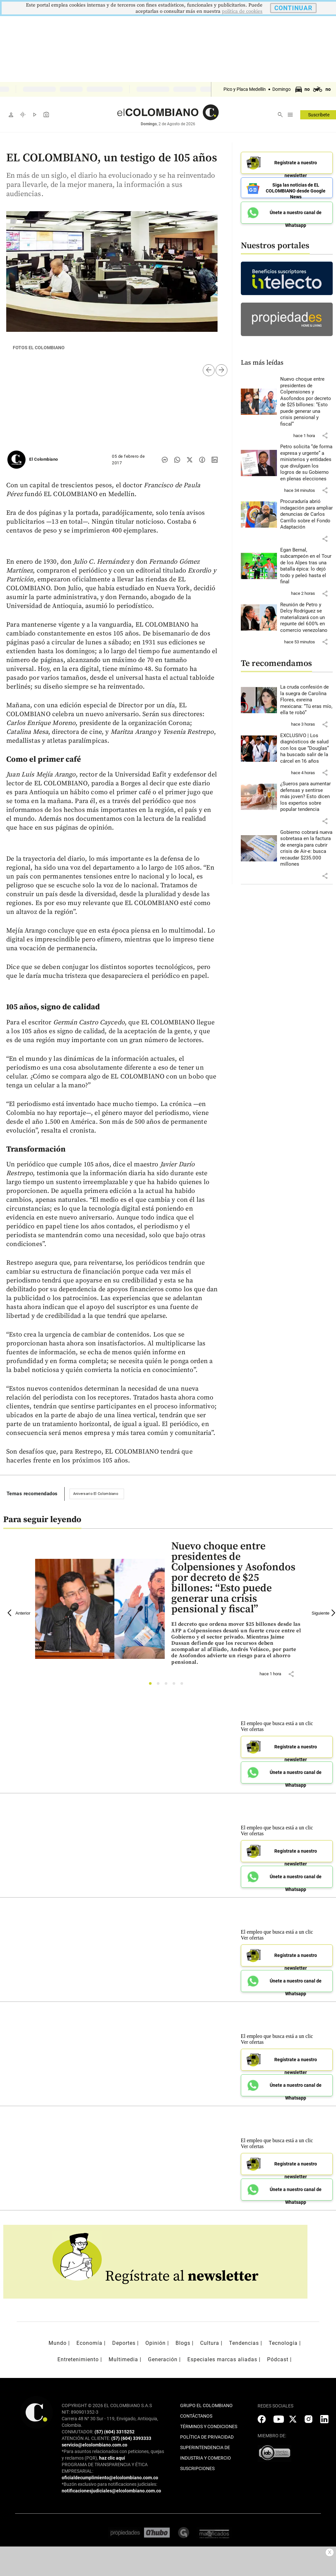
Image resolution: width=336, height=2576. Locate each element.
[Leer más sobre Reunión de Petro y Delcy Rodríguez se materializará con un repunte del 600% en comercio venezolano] (306, 618)
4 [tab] (176, 1685)
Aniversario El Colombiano (95, 1494)
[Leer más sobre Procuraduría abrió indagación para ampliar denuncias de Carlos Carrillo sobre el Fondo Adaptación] (306, 514)
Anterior (19, 1613)
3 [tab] (168, 1685)
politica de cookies (242, 11)
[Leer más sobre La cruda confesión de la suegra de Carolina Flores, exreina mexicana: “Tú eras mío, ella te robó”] (306, 700)
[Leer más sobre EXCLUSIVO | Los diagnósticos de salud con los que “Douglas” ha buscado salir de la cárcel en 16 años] (306, 749)
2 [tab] (160, 1685)
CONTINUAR (293, 8)
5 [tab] (183, 1685)
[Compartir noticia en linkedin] (215, 460)
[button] (325, 435)
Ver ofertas (252, 1729)
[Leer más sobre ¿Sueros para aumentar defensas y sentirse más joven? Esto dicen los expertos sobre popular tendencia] (306, 797)
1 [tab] (152, 1685)
